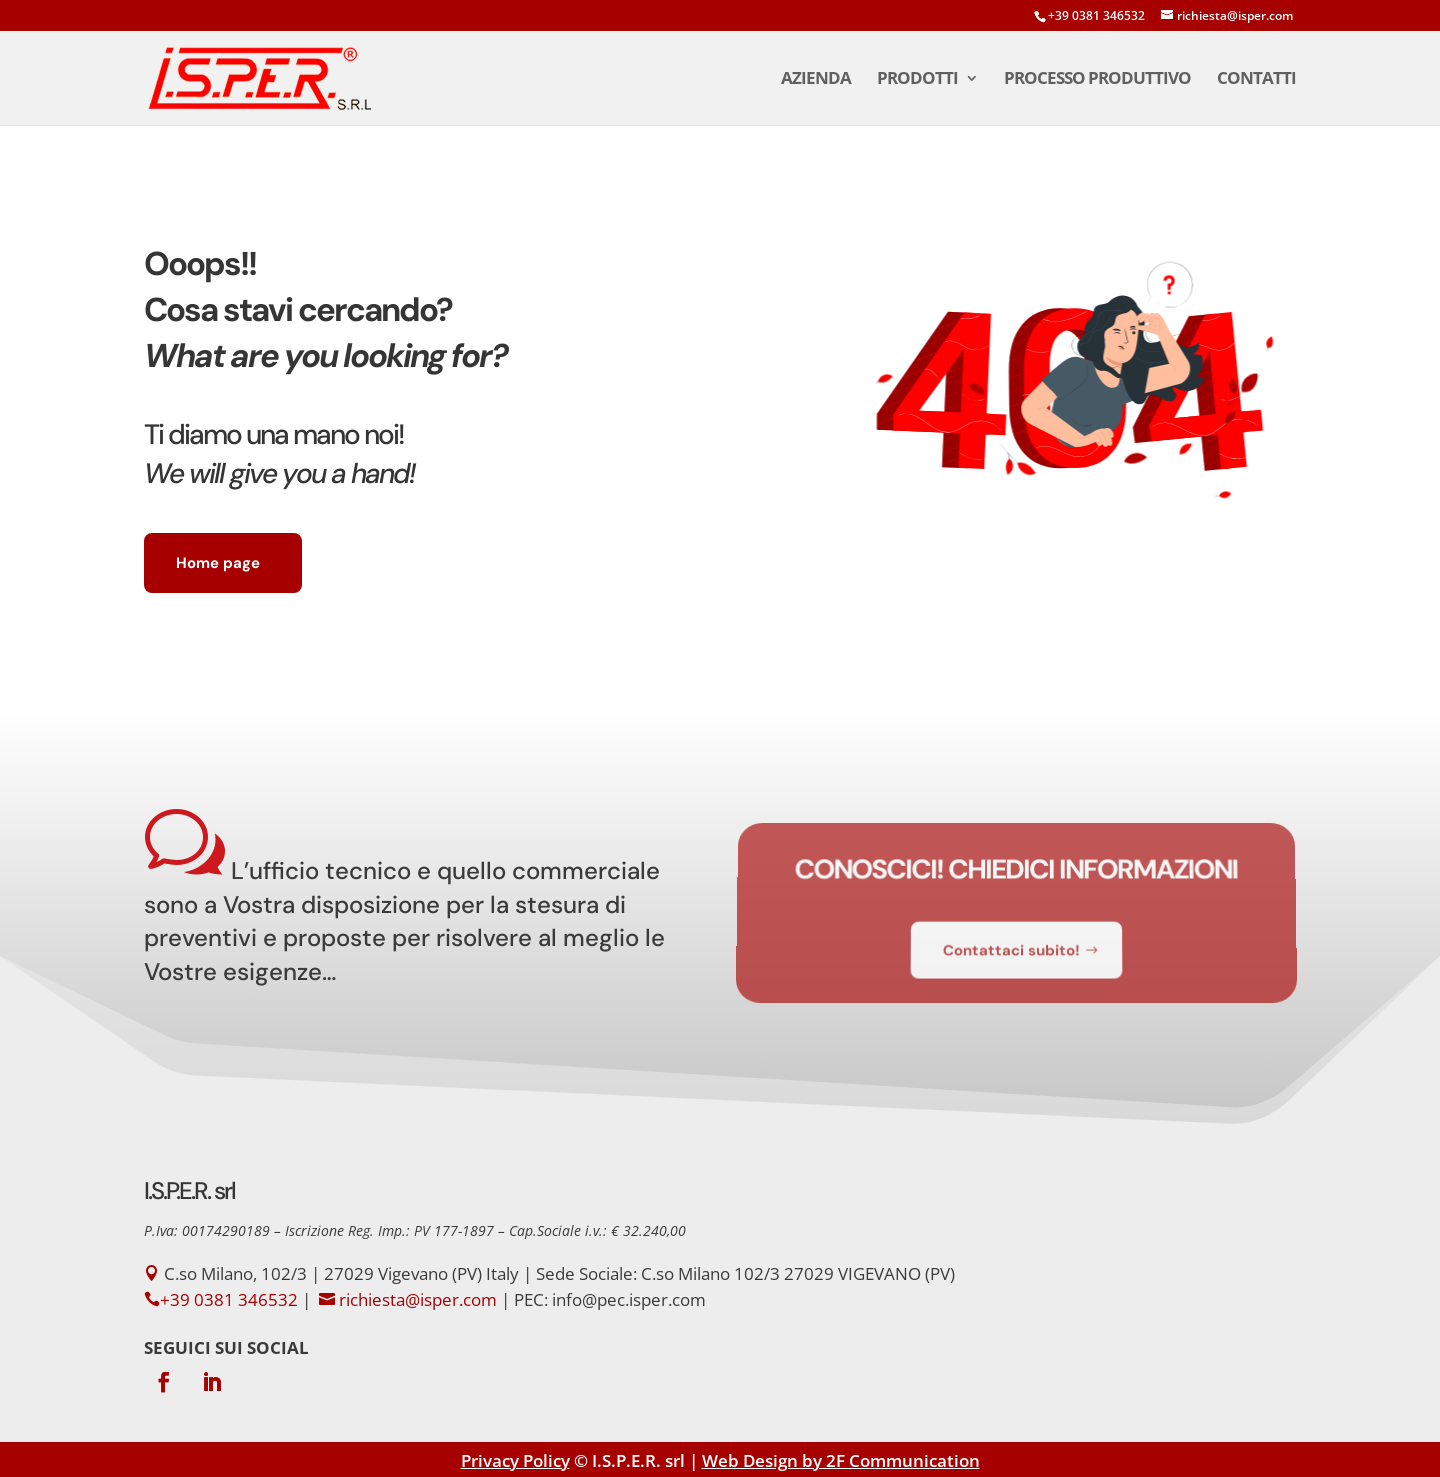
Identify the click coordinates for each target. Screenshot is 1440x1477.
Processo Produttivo (1097, 80)
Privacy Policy (515, 1460)
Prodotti (917, 80)
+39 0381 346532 (1096, 15)
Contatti (1256, 80)
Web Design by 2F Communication (841, 1460)
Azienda (816, 80)
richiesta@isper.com (418, 1299)
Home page (218, 563)
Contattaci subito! (1011, 944)
